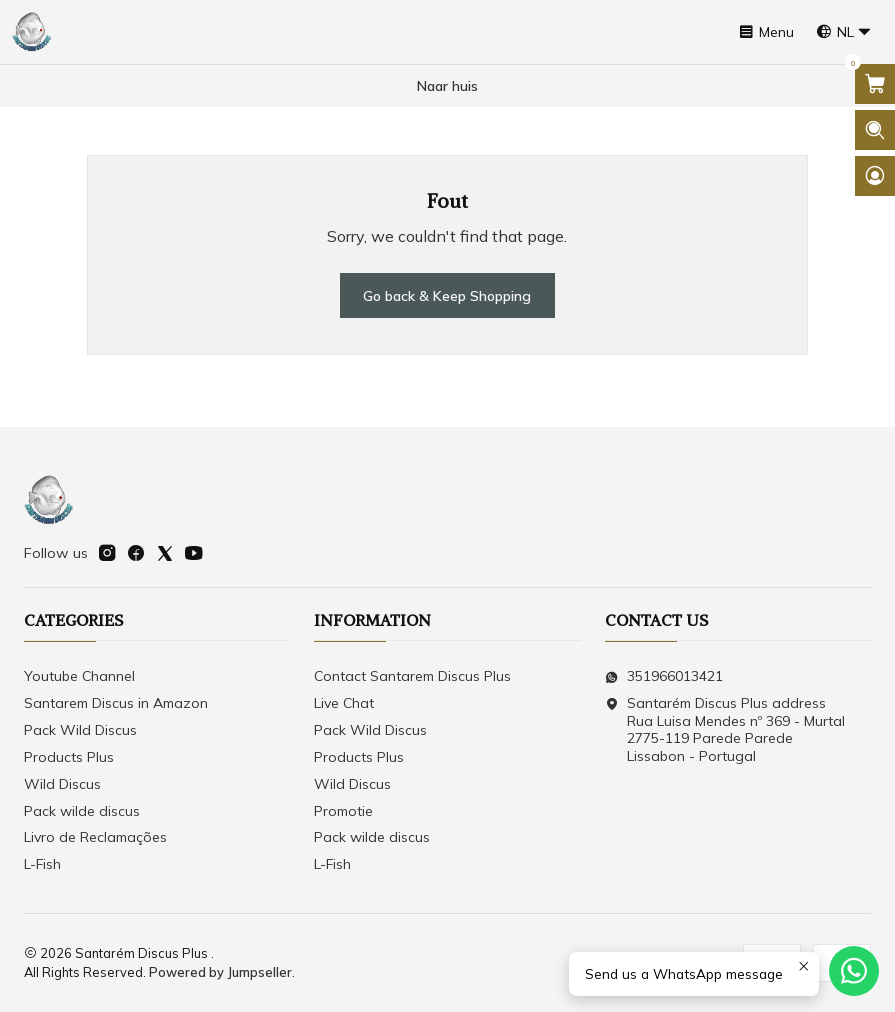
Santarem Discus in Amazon (116, 703)
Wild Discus (62, 784)
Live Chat (344, 703)
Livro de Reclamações (95, 837)
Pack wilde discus (82, 811)
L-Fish (42, 864)
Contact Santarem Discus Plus (412, 676)
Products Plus (69, 757)
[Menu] (766, 32)
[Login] (875, 176)
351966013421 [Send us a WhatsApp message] (664, 676)
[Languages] (844, 32)
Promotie (343, 811)
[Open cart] (875, 84)
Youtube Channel (79, 676)
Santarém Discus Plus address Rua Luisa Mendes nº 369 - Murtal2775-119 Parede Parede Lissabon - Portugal (725, 729)
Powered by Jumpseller (220, 972)
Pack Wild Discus (80, 730)
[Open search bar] (875, 130)
